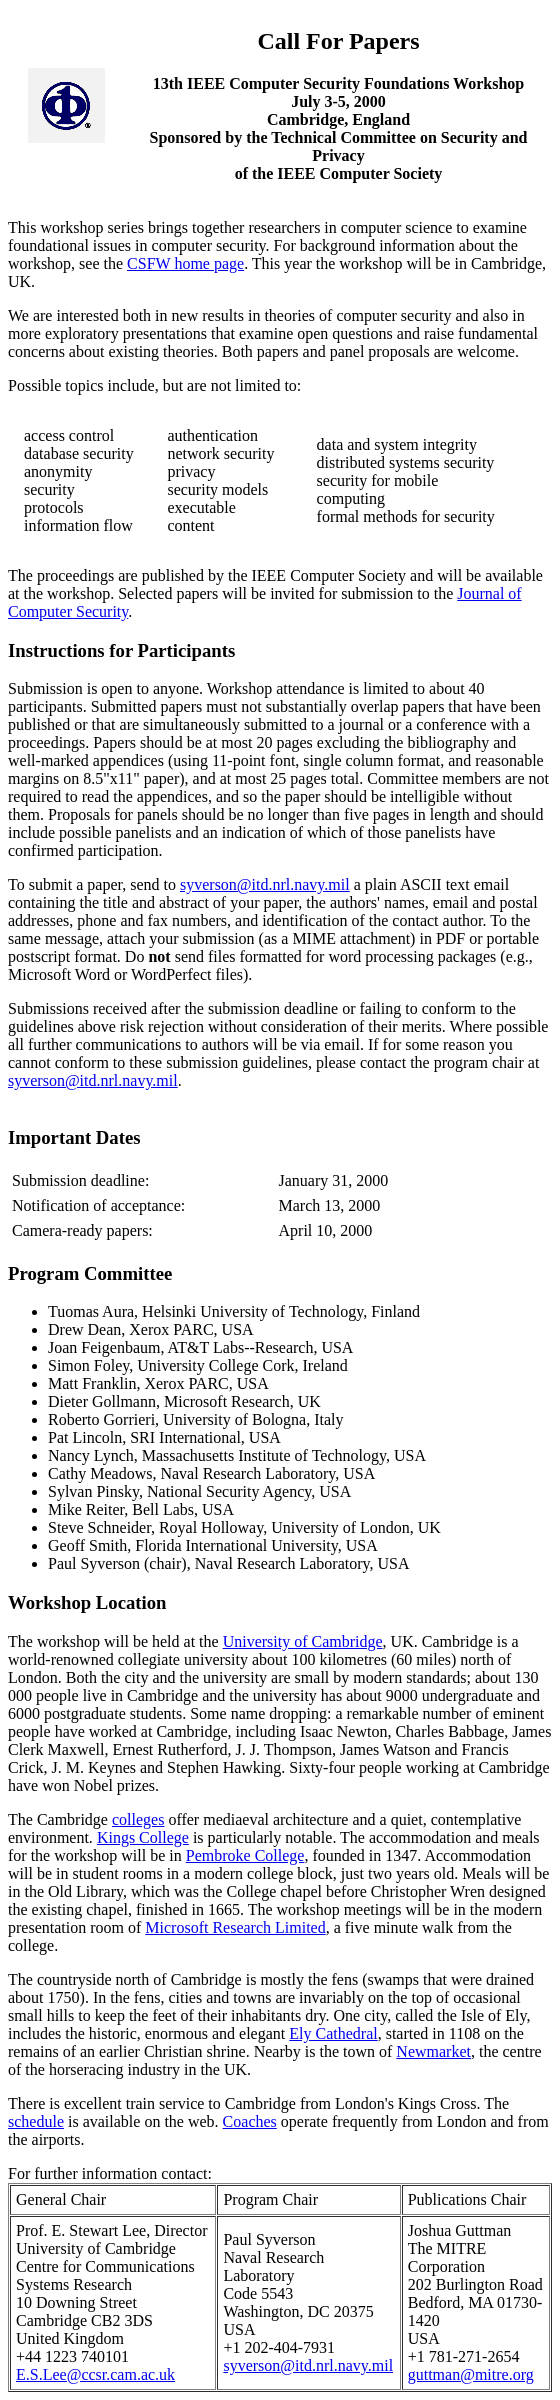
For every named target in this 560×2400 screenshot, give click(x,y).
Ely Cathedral (333, 2033)
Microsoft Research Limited (235, 1927)
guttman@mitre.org (471, 2374)
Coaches (250, 2121)
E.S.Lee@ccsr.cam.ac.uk (95, 2374)
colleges (138, 1819)
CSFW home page (185, 263)
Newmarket (433, 2051)
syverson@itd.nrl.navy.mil (265, 884)
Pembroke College (245, 1855)
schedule (36, 2121)
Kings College (143, 1837)
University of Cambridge (303, 1641)
